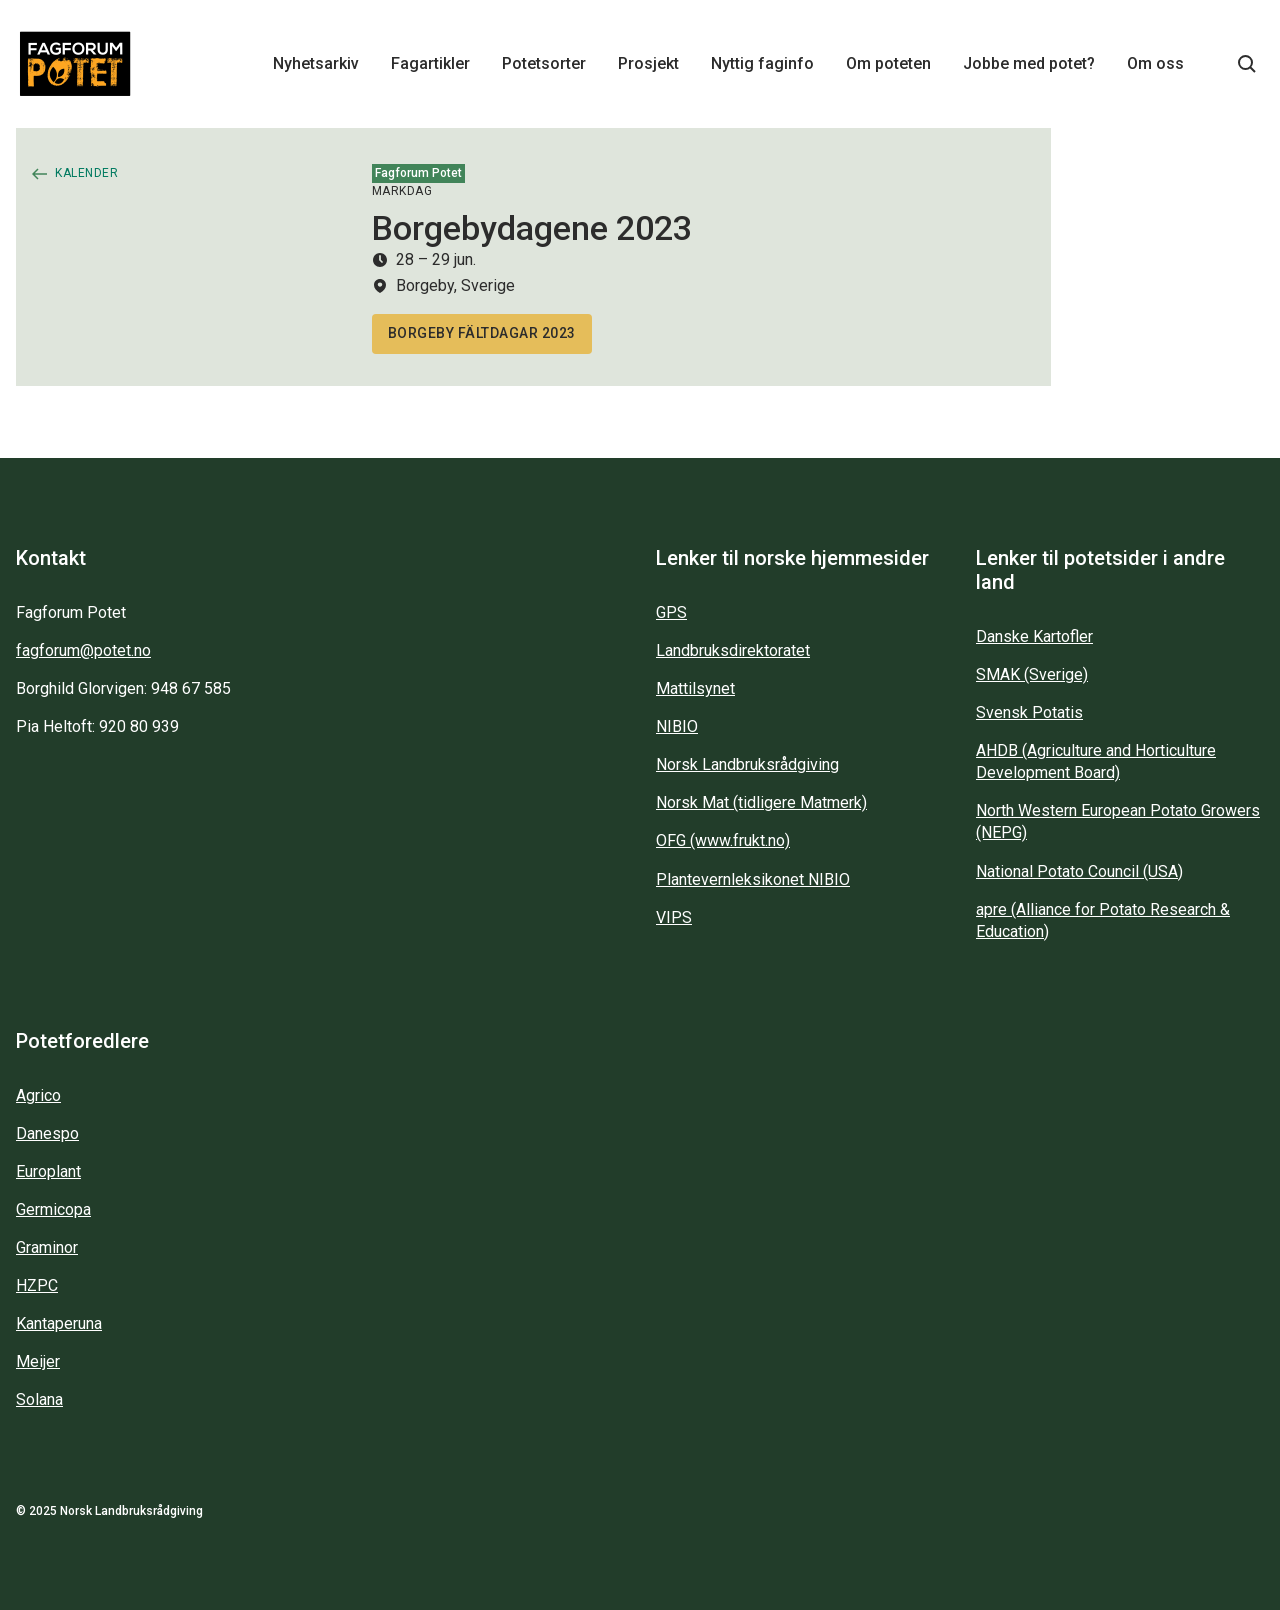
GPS (671, 612)
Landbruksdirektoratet (733, 650)
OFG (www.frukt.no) (723, 840)
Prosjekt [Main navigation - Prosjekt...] (648, 63)
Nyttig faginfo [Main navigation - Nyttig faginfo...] (762, 63)
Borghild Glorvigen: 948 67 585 (123, 688)
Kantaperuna (59, 1323)
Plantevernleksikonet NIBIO (753, 879)
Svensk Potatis (1029, 712)
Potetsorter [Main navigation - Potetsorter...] (544, 63)
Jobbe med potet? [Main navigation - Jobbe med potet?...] (1029, 63)
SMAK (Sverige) (1032, 674)
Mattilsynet (695, 688)
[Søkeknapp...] (1247, 64)
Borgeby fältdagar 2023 (482, 333)
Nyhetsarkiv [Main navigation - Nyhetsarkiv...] (316, 63)
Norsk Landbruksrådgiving (747, 764)
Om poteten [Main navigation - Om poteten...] (888, 63)
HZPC (37, 1285)
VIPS (674, 917)
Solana (39, 1399)
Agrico (38, 1095)
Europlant (48, 1171)
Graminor (47, 1247)
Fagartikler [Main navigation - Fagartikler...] (430, 63)
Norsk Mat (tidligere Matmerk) (761, 802)
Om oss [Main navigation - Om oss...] (1155, 63)
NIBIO (677, 726)
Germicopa (53, 1209)
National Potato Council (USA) (1079, 871)
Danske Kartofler (1034, 636)
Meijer (38, 1361)
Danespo (47, 1133)
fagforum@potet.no (83, 650)
